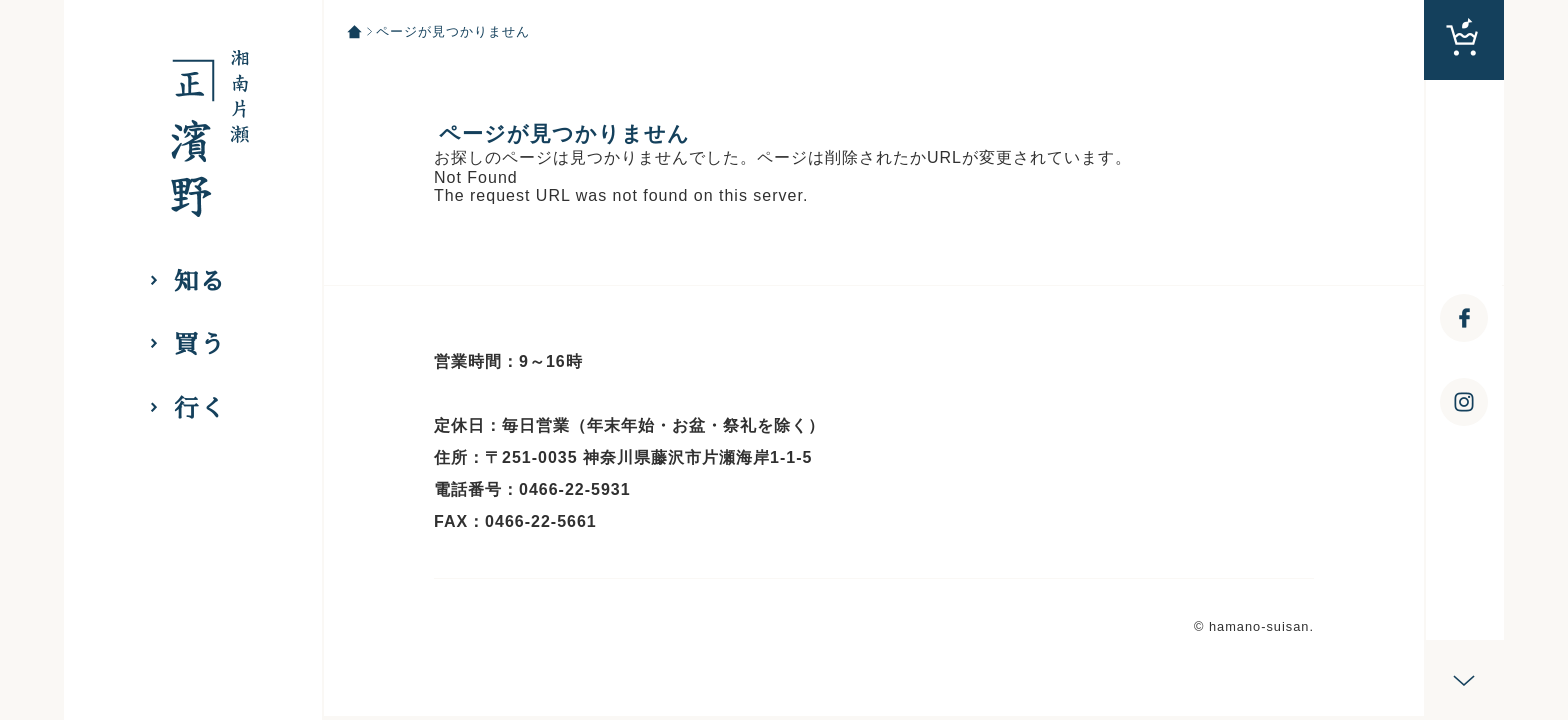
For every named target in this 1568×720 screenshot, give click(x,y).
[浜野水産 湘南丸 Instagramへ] (1464, 402)
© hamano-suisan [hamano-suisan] (1251, 626)
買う (200, 344)
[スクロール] (1464, 680)
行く (200, 408)
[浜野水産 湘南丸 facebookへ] (1464, 318)
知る (200, 281)
